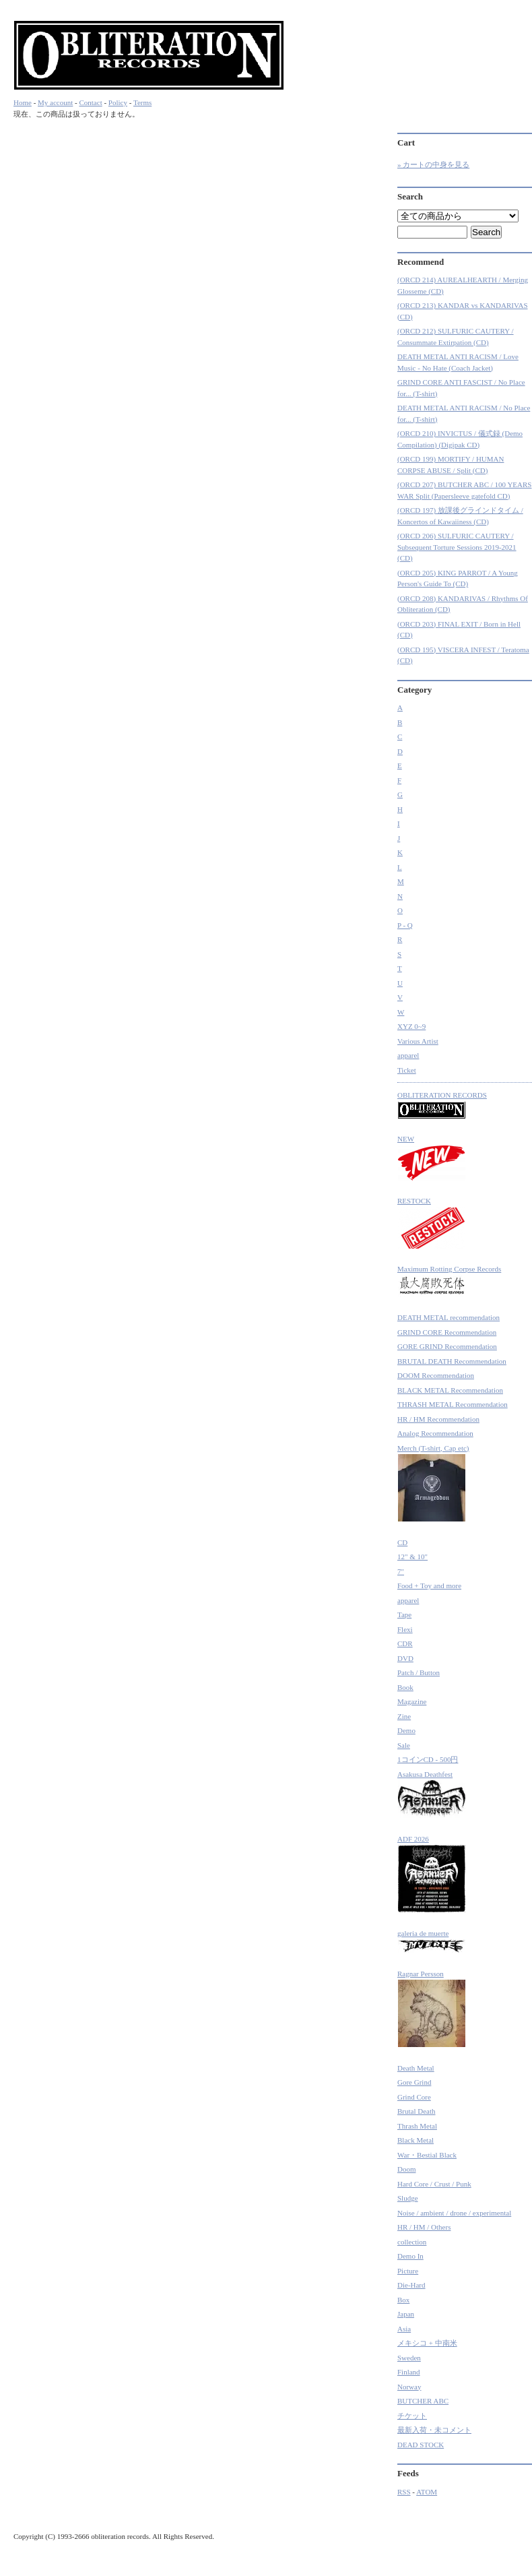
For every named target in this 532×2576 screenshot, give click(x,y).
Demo (406, 1730)
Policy (117, 102)
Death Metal (415, 2068)
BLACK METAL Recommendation (450, 1390)
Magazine (411, 1701)
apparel (408, 1055)
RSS (404, 2492)
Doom (406, 2169)
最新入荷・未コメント (434, 2430)
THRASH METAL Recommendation (452, 1404)
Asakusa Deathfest (431, 1794)
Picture (407, 2271)
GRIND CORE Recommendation (446, 1332)
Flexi (405, 1629)
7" (400, 1571)
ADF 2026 (431, 1874)
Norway (409, 2387)
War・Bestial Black (427, 2155)
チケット (412, 2416)
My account (55, 102)
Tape (404, 1614)
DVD (405, 1658)
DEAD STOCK (420, 2445)
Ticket (406, 1070)
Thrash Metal (417, 2126)
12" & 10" (412, 1556)
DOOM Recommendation (435, 1375)
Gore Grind (414, 2082)
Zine (404, 1716)
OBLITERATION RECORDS (442, 1105)
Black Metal (415, 2140)
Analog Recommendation (435, 1433)
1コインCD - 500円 (427, 1759)
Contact (90, 102)
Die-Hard (411, 2285)
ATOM (426, 2492)
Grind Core (414, 2097)
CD (402, 1542)
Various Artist (417, 1041)
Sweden (409, 2358)
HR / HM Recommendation (438, 1419)
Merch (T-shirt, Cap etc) (433, 1483)
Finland (408, 2372)
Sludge (407, 2198)
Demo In (410, 2256)
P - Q (405, 925)
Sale (403, 1745)
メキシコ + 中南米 (427, 2343)
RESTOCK (431, 1223)
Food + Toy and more (429, 1585)
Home (22, 102)
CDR (405, 1643)
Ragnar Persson (431, 2009)
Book (405, 1687)
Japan (405, 2314)
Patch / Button (418, 1672)
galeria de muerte (431, 1941)
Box (403, 2300)
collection (411, 2242)
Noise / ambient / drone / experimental (454, 2213)
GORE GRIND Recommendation (447, 1346)
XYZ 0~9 (411, 1026)
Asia (404, 2329)
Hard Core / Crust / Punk (434, 2184)
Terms (142, 102)
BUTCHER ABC (422, 2401)
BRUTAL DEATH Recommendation (451, 1361)
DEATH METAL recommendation (448, 1317)
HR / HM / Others (424, 2227)
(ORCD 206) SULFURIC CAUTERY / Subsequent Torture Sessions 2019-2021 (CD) (457, 547)
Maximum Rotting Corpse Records (449, 1281)
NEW (431, 1158)
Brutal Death (416, 2111)
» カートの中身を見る (433, 164)
